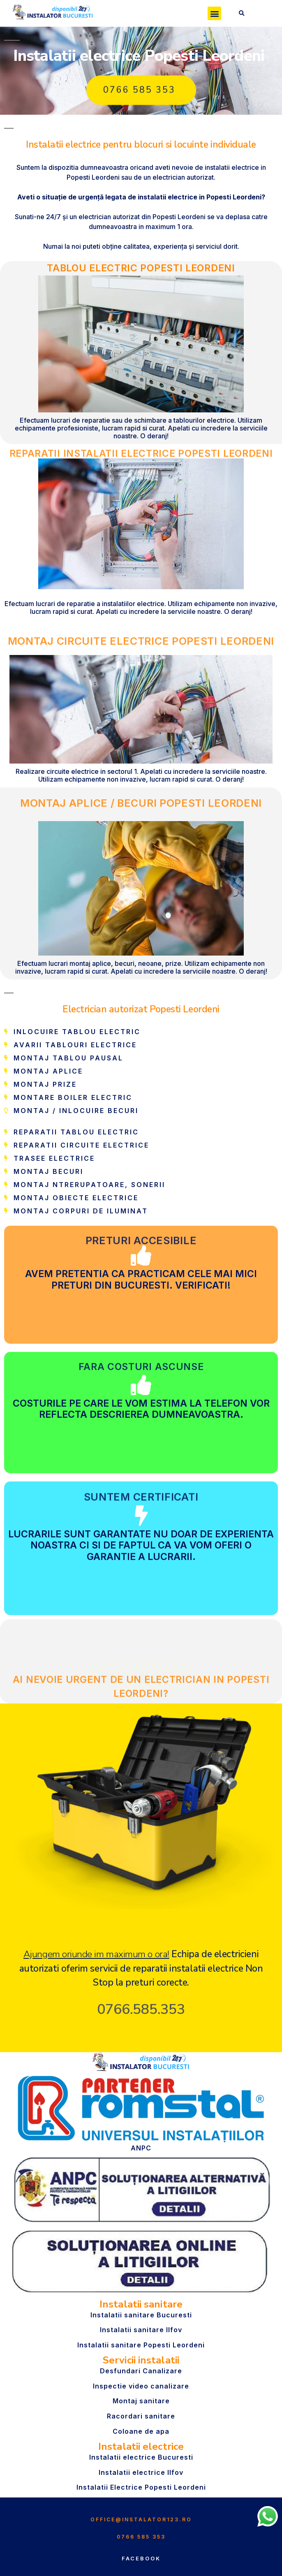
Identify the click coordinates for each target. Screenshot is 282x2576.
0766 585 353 (141, 2537)
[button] (214, 13)
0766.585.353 (141, 2009)
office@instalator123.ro (141, 2519)
